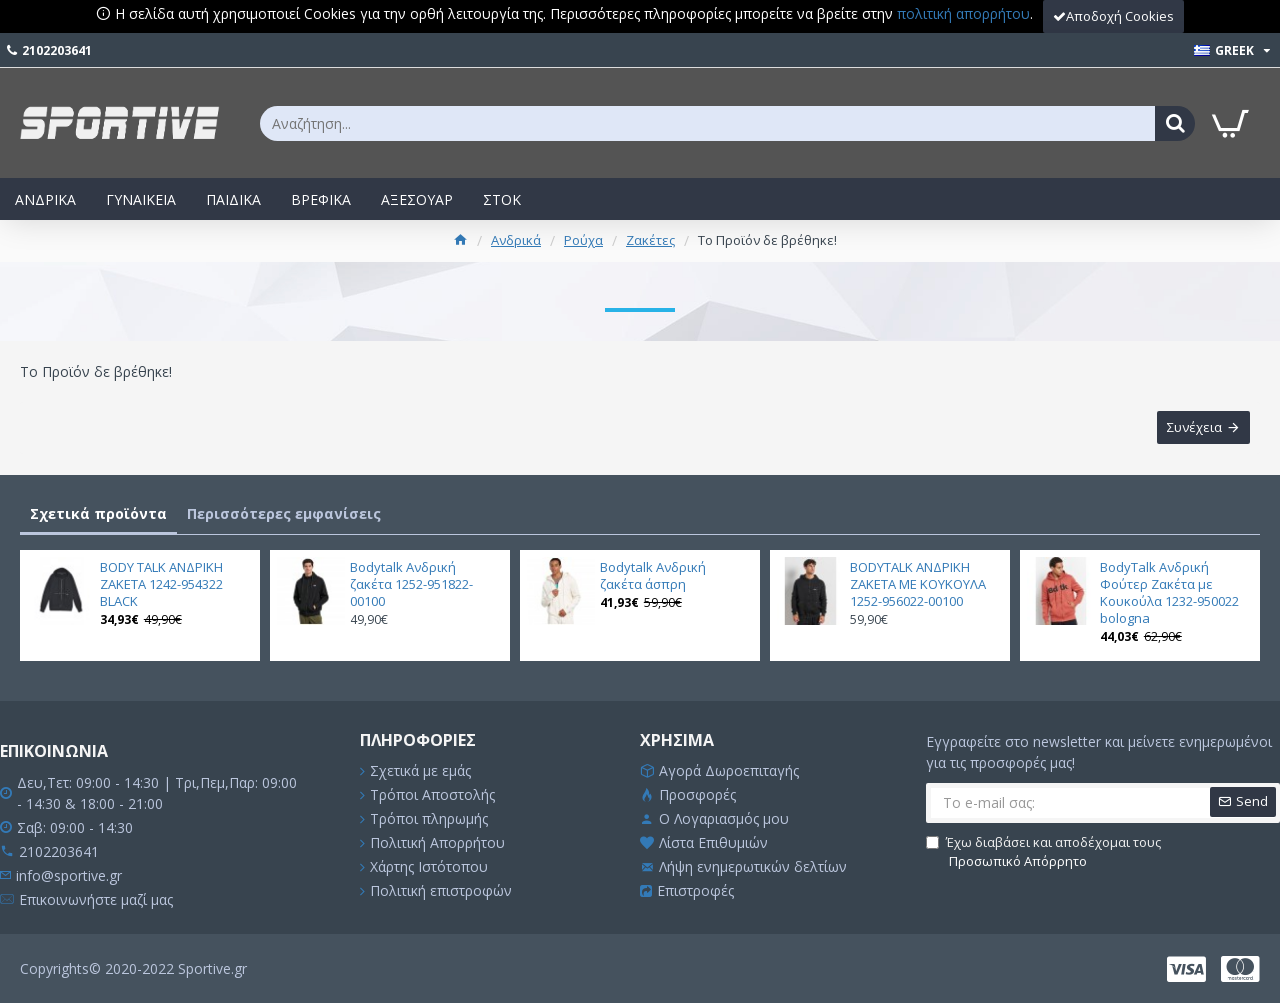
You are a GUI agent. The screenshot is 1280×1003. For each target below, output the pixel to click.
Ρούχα (583, 240)
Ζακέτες (650, 240)
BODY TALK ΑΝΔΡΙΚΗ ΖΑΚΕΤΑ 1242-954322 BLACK (161, 584)
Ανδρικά (516, 240)
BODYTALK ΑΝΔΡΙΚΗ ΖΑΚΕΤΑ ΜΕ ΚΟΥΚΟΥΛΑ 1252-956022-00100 (918, 584)
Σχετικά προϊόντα (98, 513)
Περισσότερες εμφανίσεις (284, 513)
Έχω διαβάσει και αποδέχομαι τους (1043, 852)
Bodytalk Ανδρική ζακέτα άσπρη (653, 576)
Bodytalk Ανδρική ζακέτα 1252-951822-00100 (411, 584)
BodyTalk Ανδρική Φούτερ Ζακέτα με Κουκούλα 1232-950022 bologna (1169, 593)
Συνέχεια (1194, 428)
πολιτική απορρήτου (963, 13)
